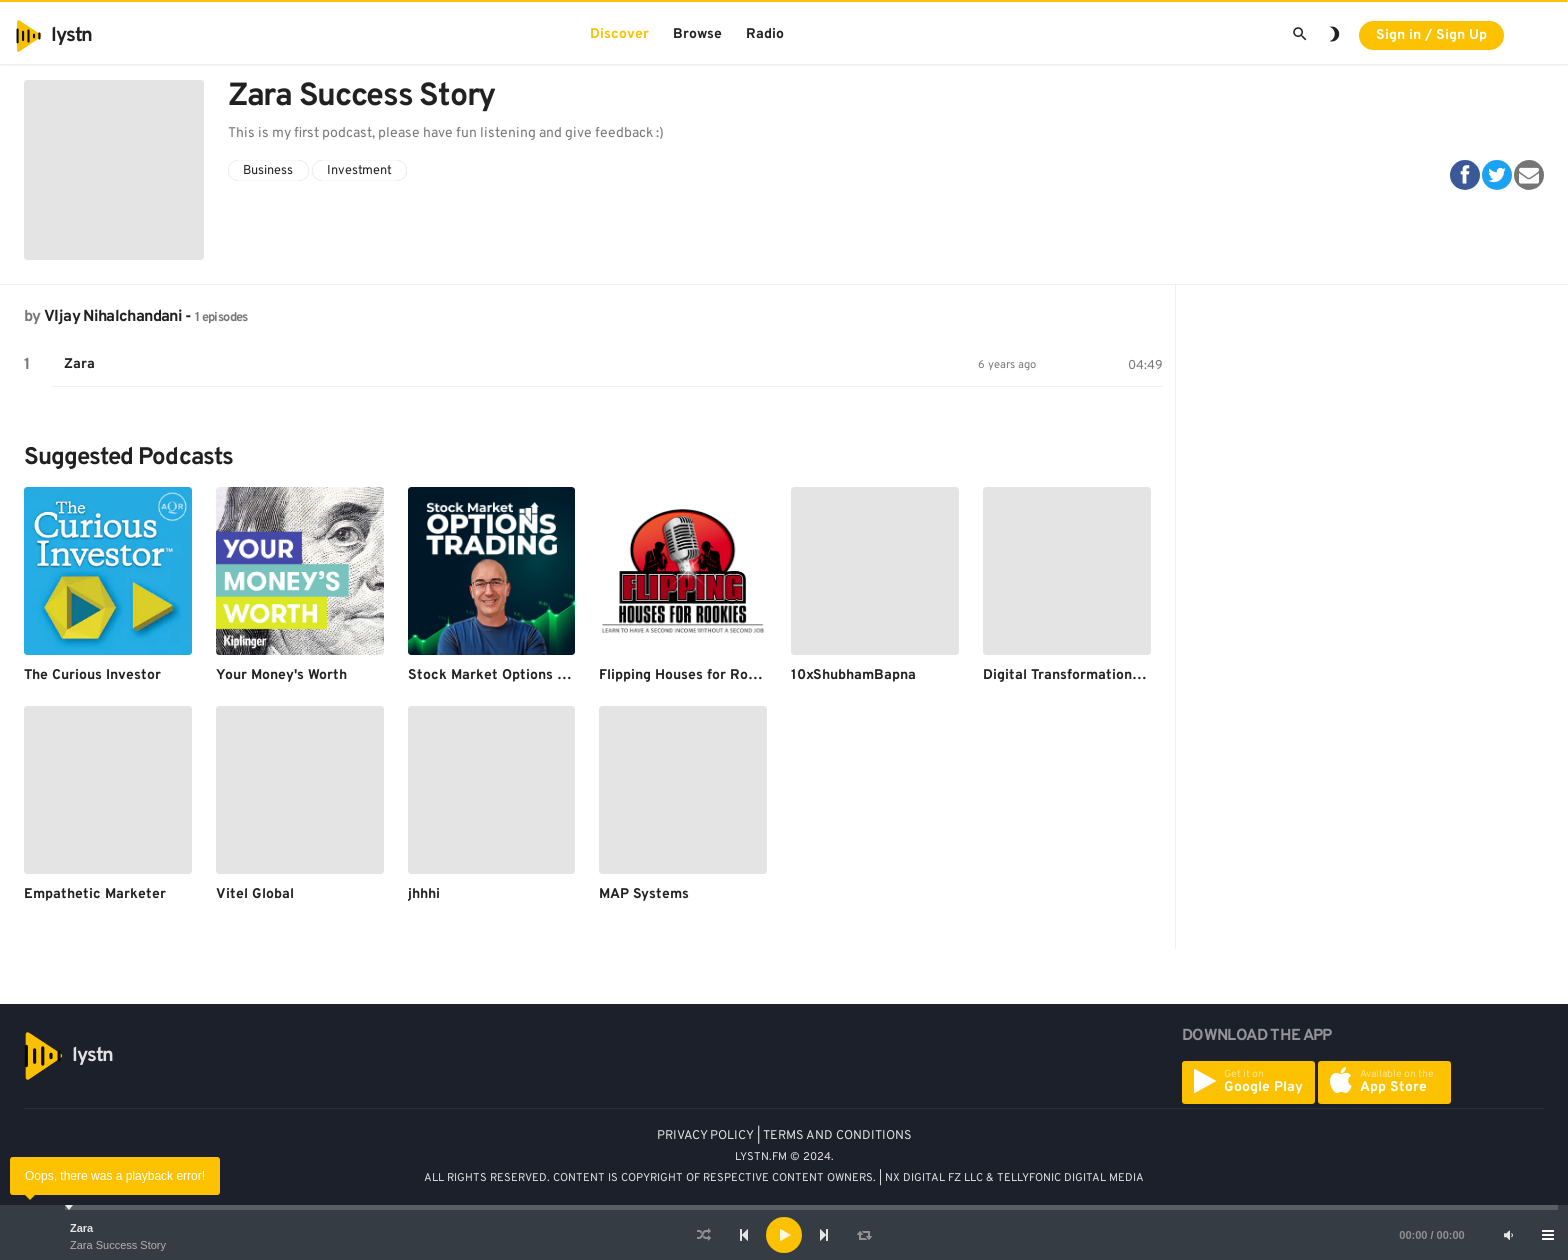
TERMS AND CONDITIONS (837, 1136)
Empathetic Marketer (95, 894)
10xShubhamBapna (853, 675)
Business (268, 171)
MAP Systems (644, 894)
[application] (784, 1235)
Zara (81, 1228)
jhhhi (424, 894)
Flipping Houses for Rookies (691, 675)
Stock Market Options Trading (507, 675)
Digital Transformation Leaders (1086, 675)
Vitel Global (255, 894)
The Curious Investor (92, 675)
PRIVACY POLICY (705, 1136)
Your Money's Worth (281, 675)
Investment (359, 171)
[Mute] (1508, 1235)
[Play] (784, 1235)
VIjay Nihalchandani (113, 317)
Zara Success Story (118, 1245)
